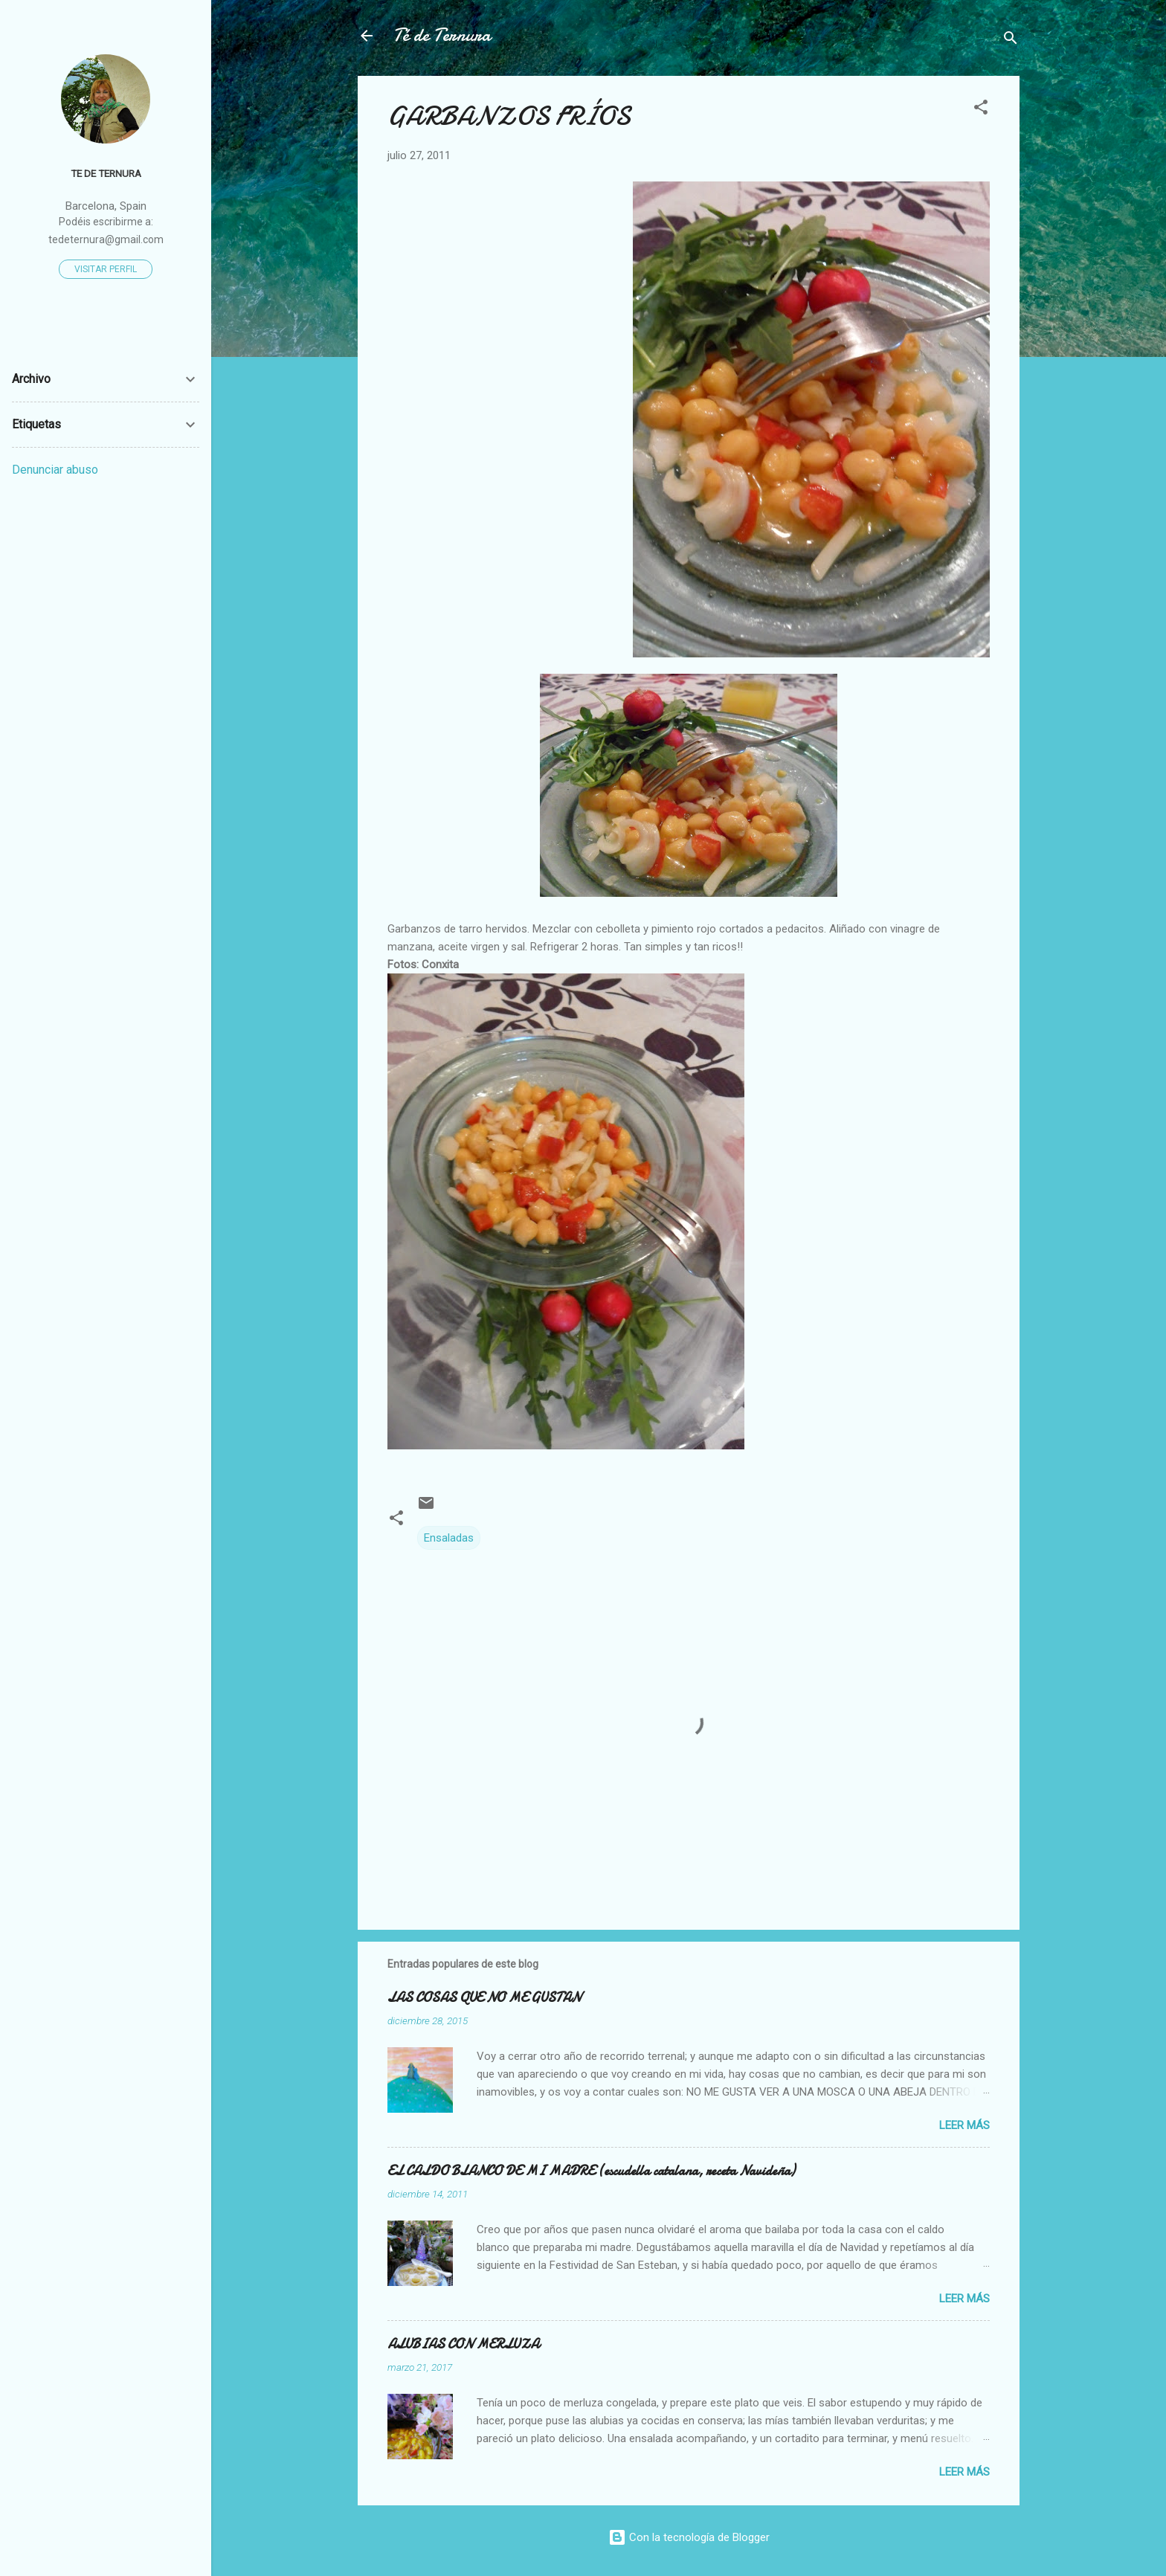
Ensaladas (449, 1538)
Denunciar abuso (55, 470)
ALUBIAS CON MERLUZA (463, 2344)
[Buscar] (1011, 40)
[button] (981, 109)
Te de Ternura (106, 173)
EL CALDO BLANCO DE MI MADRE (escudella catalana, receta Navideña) (591, 2171)
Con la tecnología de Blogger (689, 2537)
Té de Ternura (442, 35)
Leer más (964, 2125)
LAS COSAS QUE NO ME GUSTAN (484, 1998)
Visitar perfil (105, 269)
